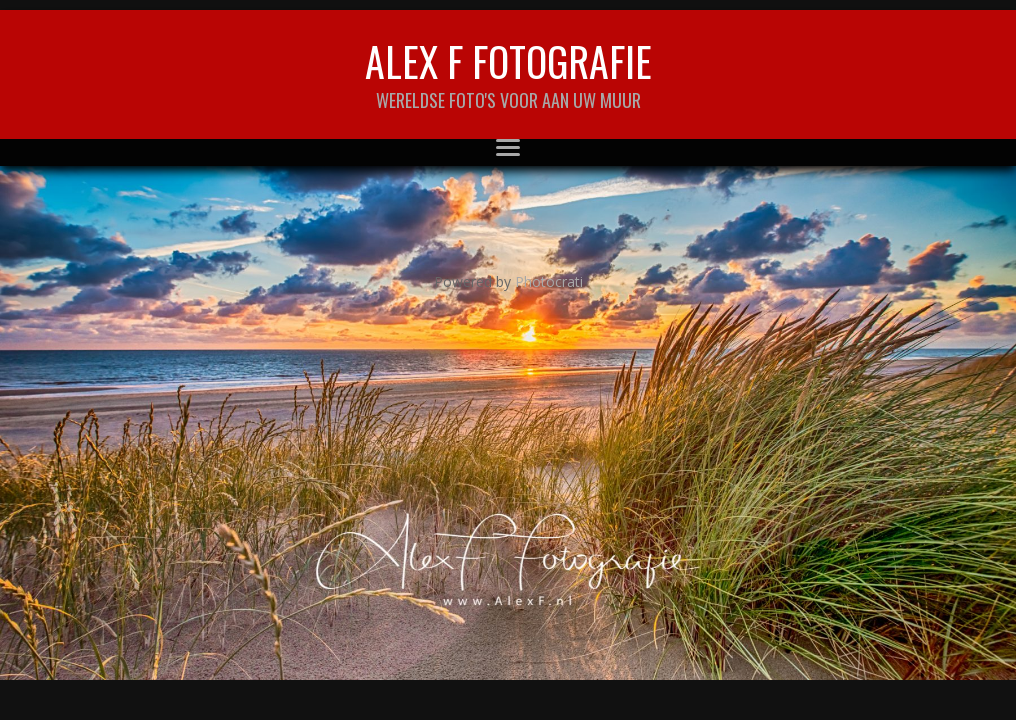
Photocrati (549, 281)
